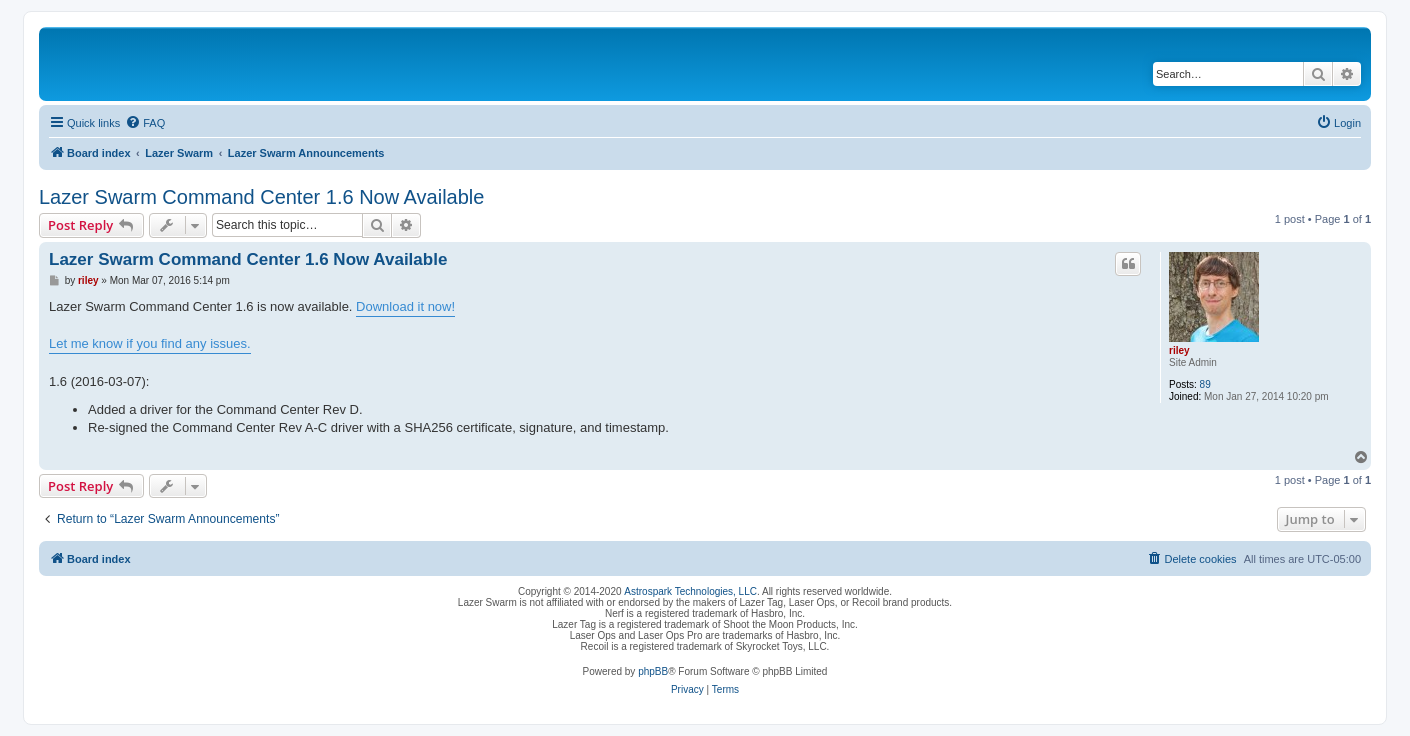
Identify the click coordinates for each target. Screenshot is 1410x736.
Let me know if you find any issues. (150, 343)
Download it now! (405, 306)
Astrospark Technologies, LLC (690, 591)
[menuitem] (145, 123)
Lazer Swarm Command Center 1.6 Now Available (261, 197)
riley (1179, 350)
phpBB (653, 671)
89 (1205, 384)
